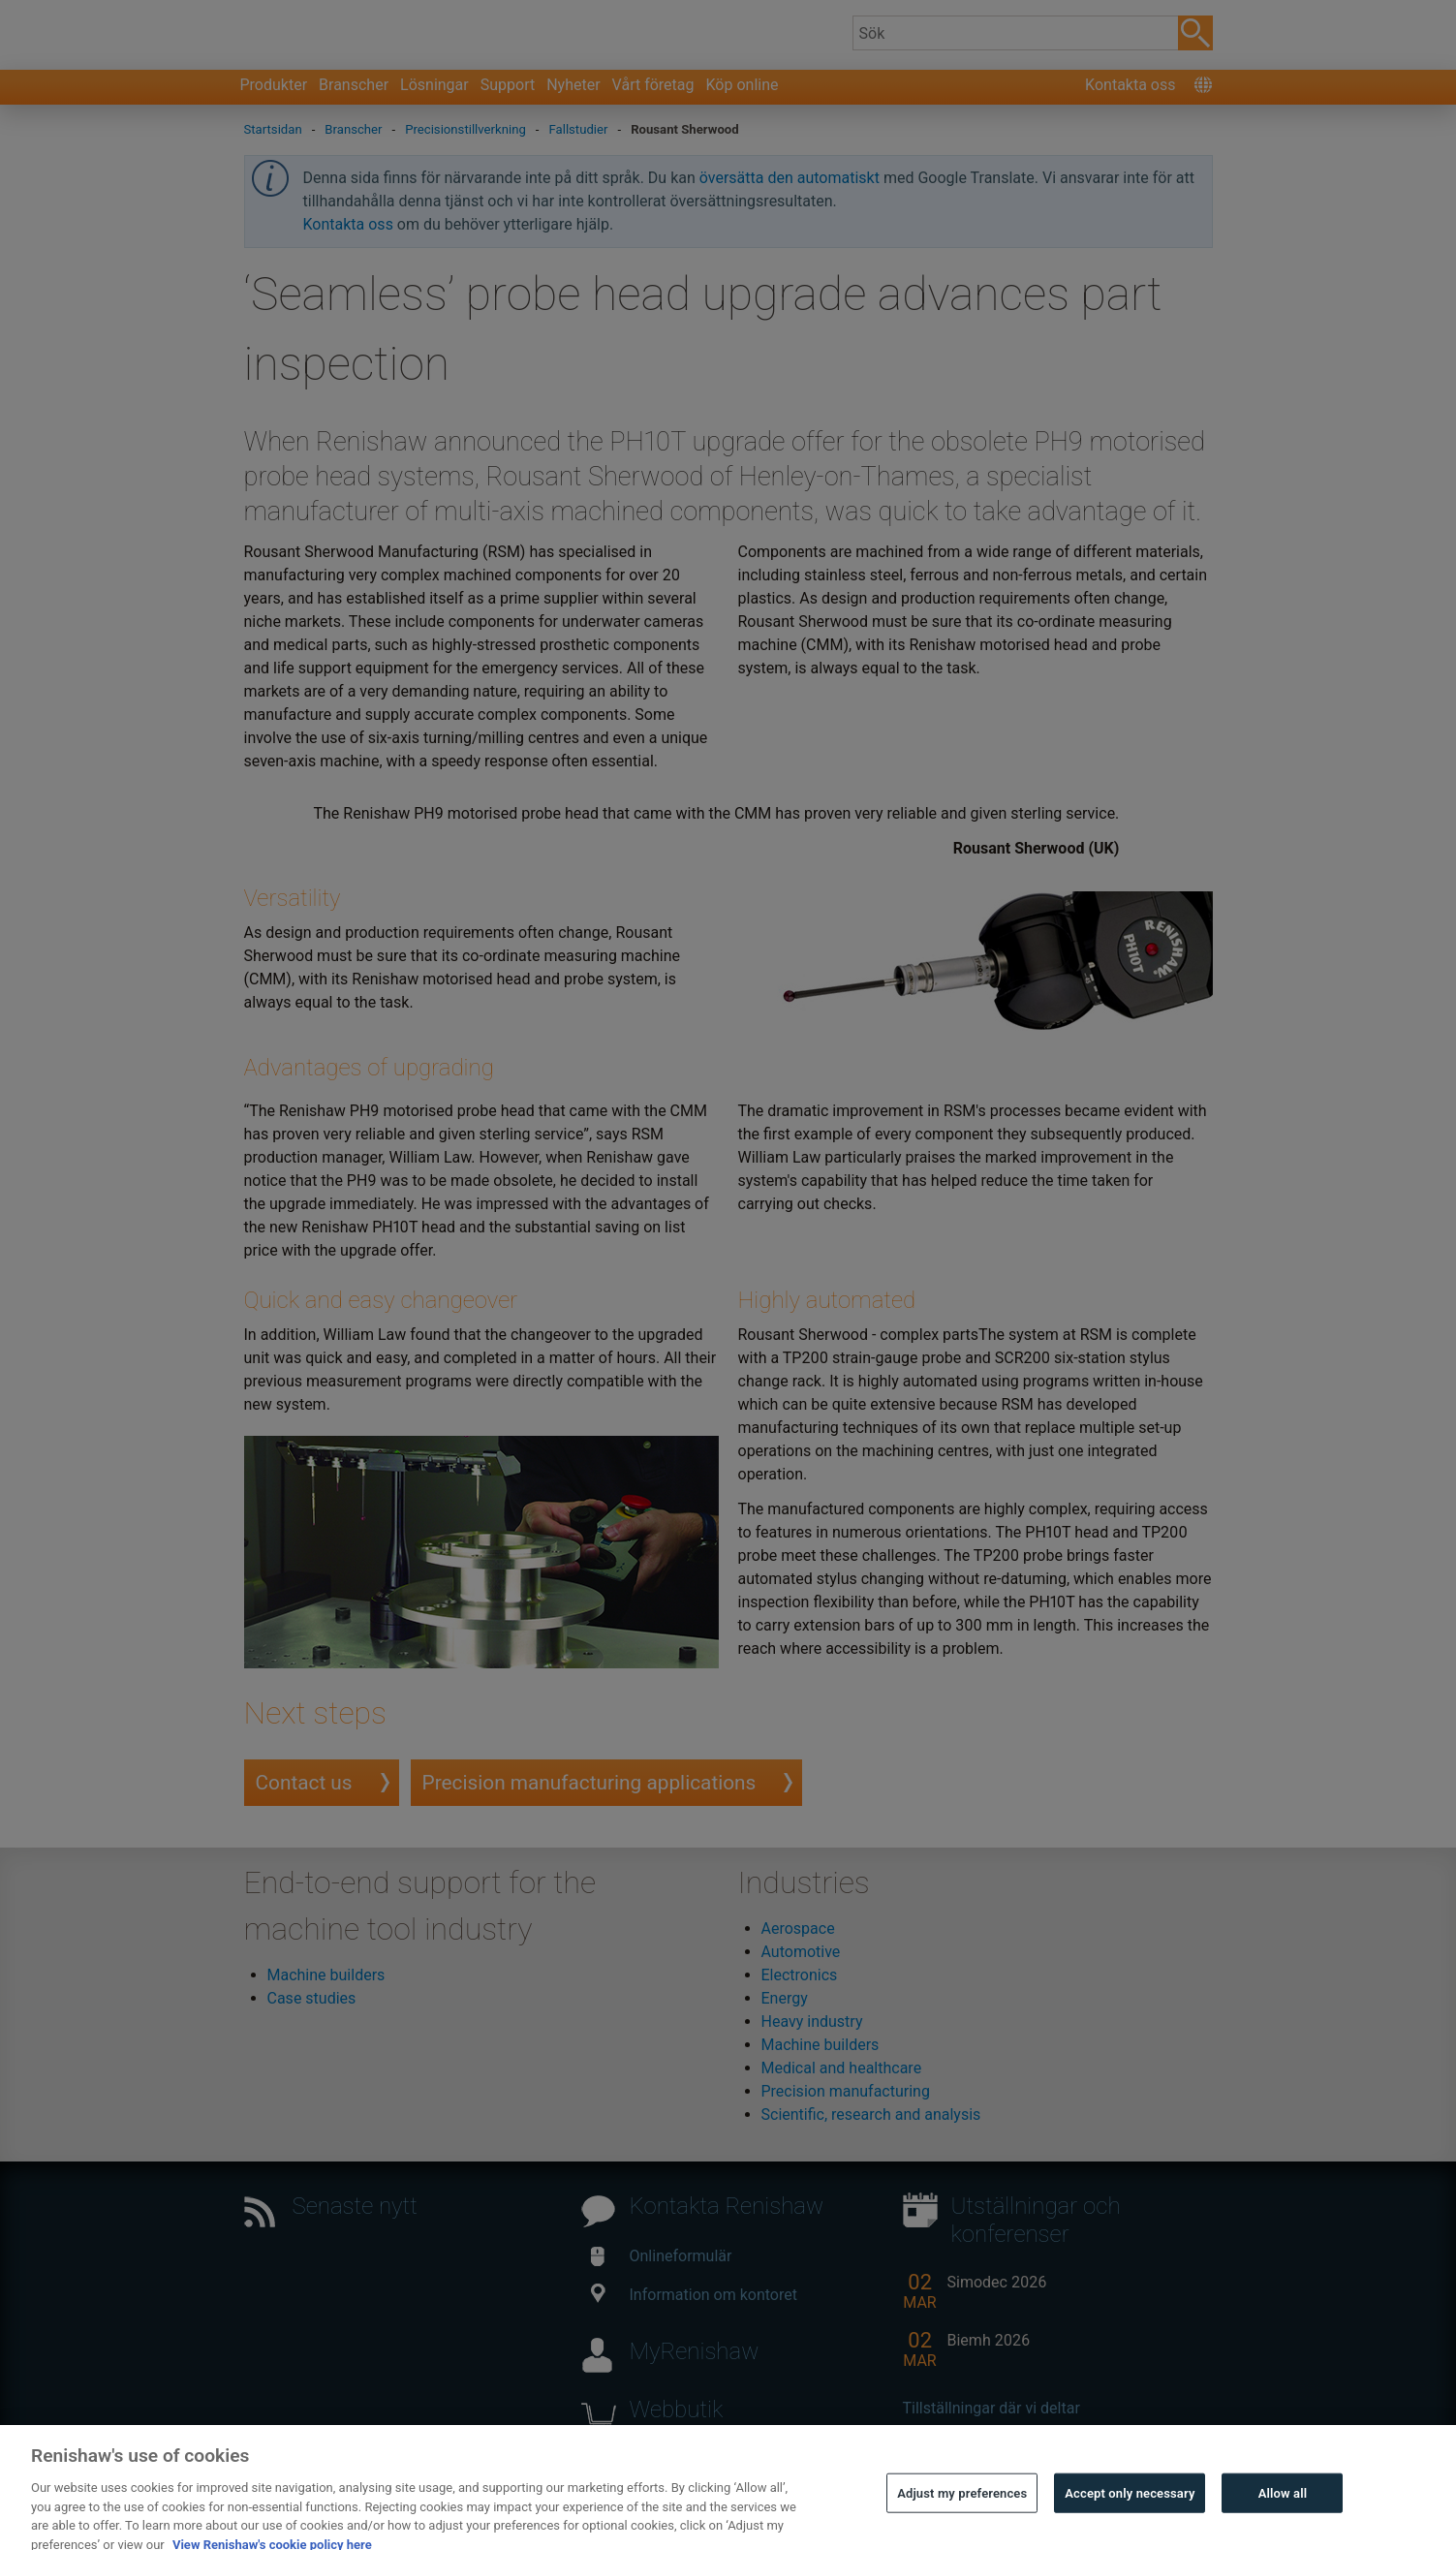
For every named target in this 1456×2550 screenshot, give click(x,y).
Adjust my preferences (962, 2520)
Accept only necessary (1129, 2520)
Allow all (1283, 2520)
